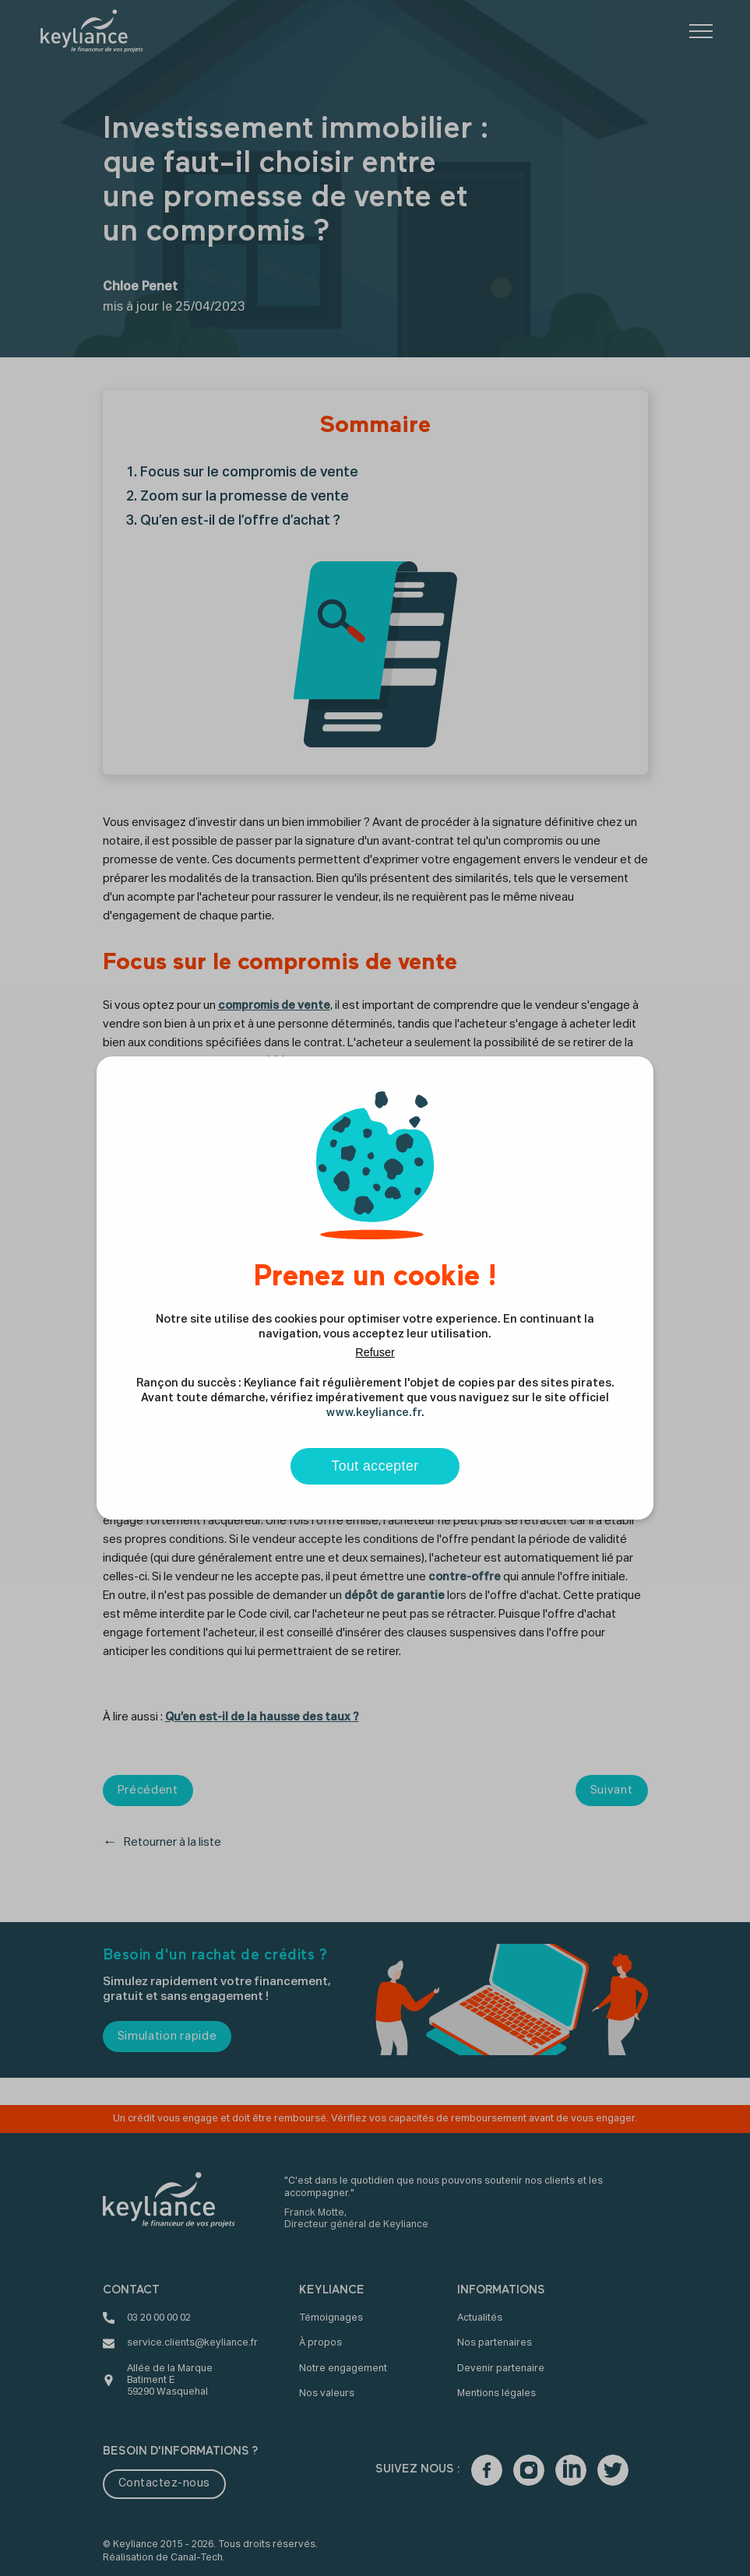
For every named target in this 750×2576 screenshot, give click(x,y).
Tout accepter (374, 1466)
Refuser (374, 1352)
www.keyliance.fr (373, 1412)
